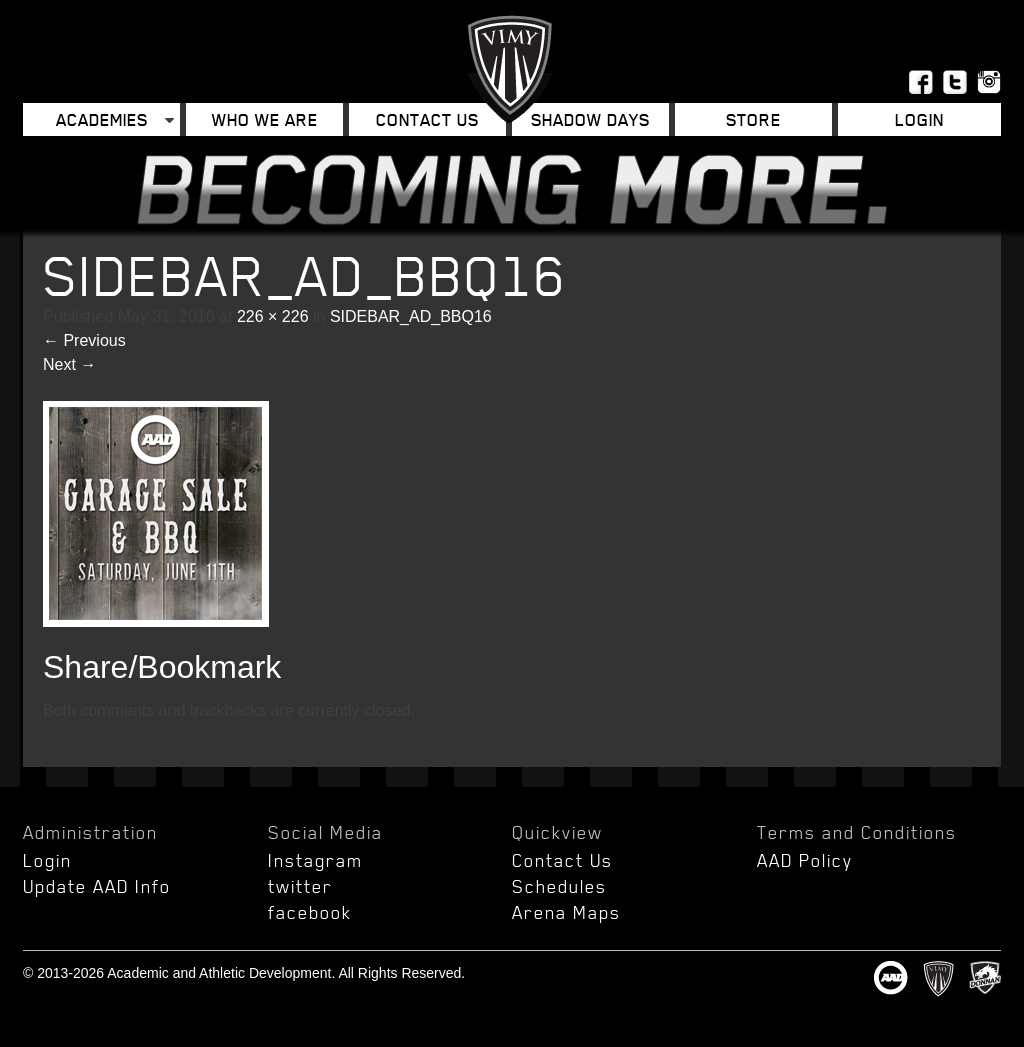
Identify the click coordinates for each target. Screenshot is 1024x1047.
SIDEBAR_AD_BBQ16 (411, 316)
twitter (300, 886)
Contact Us (427, 119)
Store (753, 119)
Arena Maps (566, 912)
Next (69, 364)
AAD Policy (805, 860)
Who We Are (265, 119)
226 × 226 (273, 316)
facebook (310, 912)
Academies (102, 119)
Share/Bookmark (162, 667)
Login (919, 119)
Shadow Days (590, 119)
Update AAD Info (97, 886)
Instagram (315, 860)
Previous (84, 340)
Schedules (559, 886)
